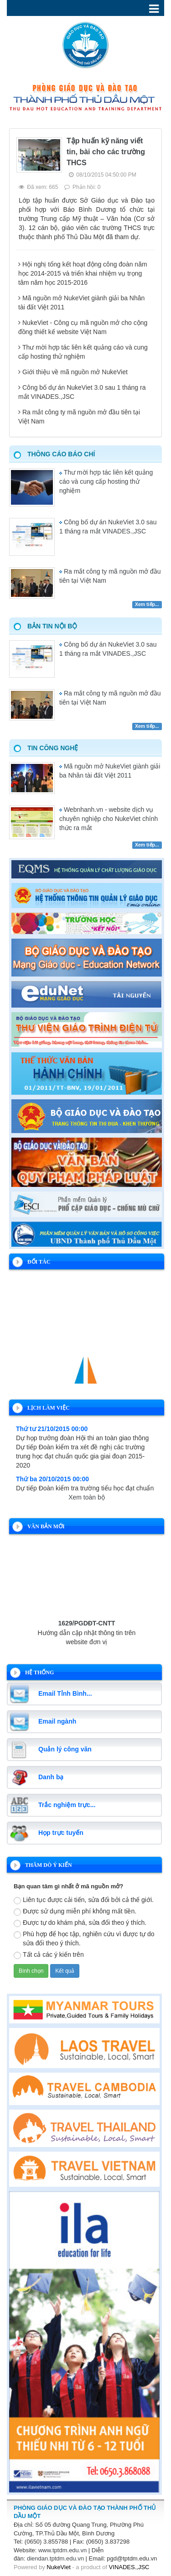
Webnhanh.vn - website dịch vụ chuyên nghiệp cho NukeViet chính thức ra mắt (108, 818)
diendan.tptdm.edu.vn (55, 2558)
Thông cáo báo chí (61, 454)
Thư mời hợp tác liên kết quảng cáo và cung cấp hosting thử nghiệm (106, 481)
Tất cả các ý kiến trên (49, 1955)
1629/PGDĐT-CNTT (86, 1626)
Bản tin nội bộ (52, 626)
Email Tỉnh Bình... (65, 1693)
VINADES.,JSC (129, 2567)
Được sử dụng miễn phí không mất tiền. (75, 1911)
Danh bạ (50, 1777)
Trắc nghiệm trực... (66, 1804)
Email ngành (57, 1721)
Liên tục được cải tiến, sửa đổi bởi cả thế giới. (84, 1900)
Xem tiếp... (147, 604)
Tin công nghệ (52, 748)
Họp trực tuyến (60, 1832)
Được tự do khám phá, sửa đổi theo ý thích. (80, 1923)
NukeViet (59, 2567)
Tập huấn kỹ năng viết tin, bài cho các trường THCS (106, 152)
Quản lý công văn (65, 1749)
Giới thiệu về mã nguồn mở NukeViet (75, 372)
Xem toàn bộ (86, 1497)
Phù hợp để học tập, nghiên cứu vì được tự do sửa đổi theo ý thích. (84, 1938)
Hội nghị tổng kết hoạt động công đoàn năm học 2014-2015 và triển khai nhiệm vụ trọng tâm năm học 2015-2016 (82, 273)
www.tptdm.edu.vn (62, 2550)
